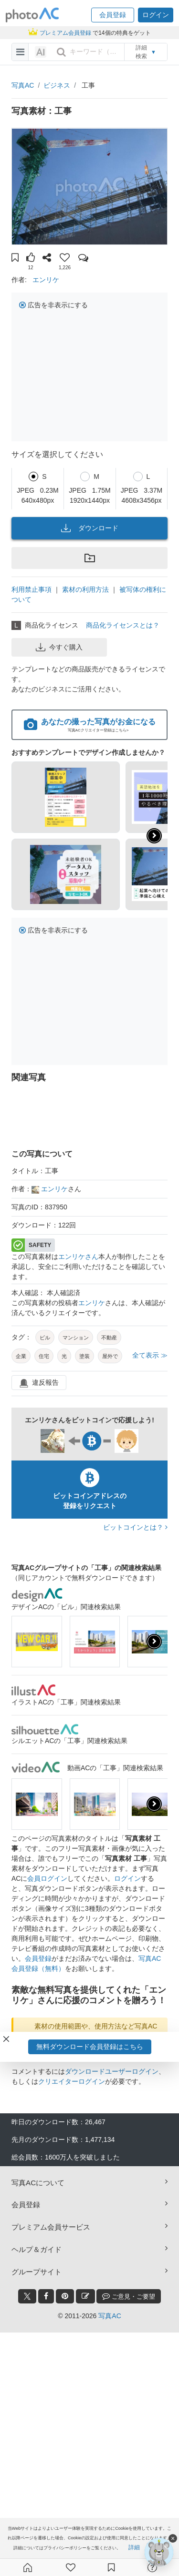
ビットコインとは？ (135, 1527)
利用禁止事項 (31, 589)
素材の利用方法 (85, 589)
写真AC (22, 85)
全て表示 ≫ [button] (150, 1355)
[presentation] (154, 1641)
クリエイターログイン (71, 2081)
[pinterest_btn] (65, 2296)
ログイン (127, 1878)
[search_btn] (61, 52)
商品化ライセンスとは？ (122, 625)
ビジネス (56, 85)
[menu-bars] (20, 52)
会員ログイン (47, 1878)
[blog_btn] (85, 2296)
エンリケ (45, 280)
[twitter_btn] (27, 2296)
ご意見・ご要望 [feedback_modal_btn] (128, 2296)
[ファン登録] (70, 2567)
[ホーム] (27, 2567)
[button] (112, 15)
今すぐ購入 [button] (59, 647)
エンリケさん (78, 1256)
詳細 (134, 2547)
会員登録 (38, 1958)
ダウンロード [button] (89, 528)
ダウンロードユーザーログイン (111, 2071)
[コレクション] (111, 2567)
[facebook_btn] (46, 2296)
